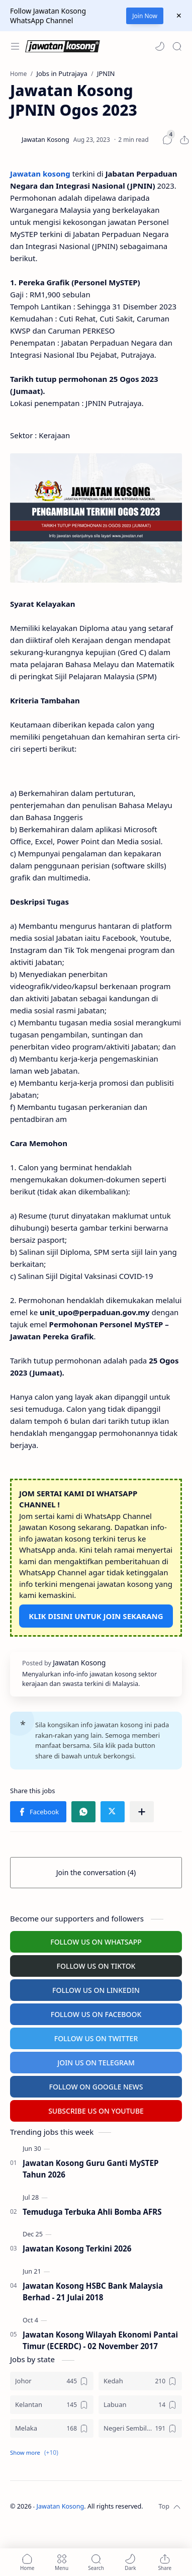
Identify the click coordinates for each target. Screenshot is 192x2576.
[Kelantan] (51, 2404)
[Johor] (51, 2381)
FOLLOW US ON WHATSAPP (96, 1942)
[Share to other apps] (142, 1811)
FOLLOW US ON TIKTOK (96, 1966)
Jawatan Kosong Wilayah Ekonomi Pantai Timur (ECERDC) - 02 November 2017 (100, 2340)
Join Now (144, 16)
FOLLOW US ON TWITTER (96, 2038)
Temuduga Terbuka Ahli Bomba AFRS (92, 2212)
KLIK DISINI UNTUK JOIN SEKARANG (96, 1616)
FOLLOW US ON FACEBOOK (96, 2014)
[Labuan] (140, 2404)
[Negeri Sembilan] (140, 2428)
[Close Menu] (179, 15)
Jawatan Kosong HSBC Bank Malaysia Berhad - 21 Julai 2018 (93, 2291)
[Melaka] (51, 2428)
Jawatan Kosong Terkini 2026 (77, 2248)
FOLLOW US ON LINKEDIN (96, 1990)
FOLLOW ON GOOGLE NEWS (96, 2086)
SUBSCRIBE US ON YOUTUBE (96, 2111)
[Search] (176, 46)
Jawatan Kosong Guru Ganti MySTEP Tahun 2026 (90, 2169)
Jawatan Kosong (60, 2506)
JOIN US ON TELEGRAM (96, 2062)
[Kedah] (140, 2381)
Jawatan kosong (40, 174)
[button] (159, 46)
